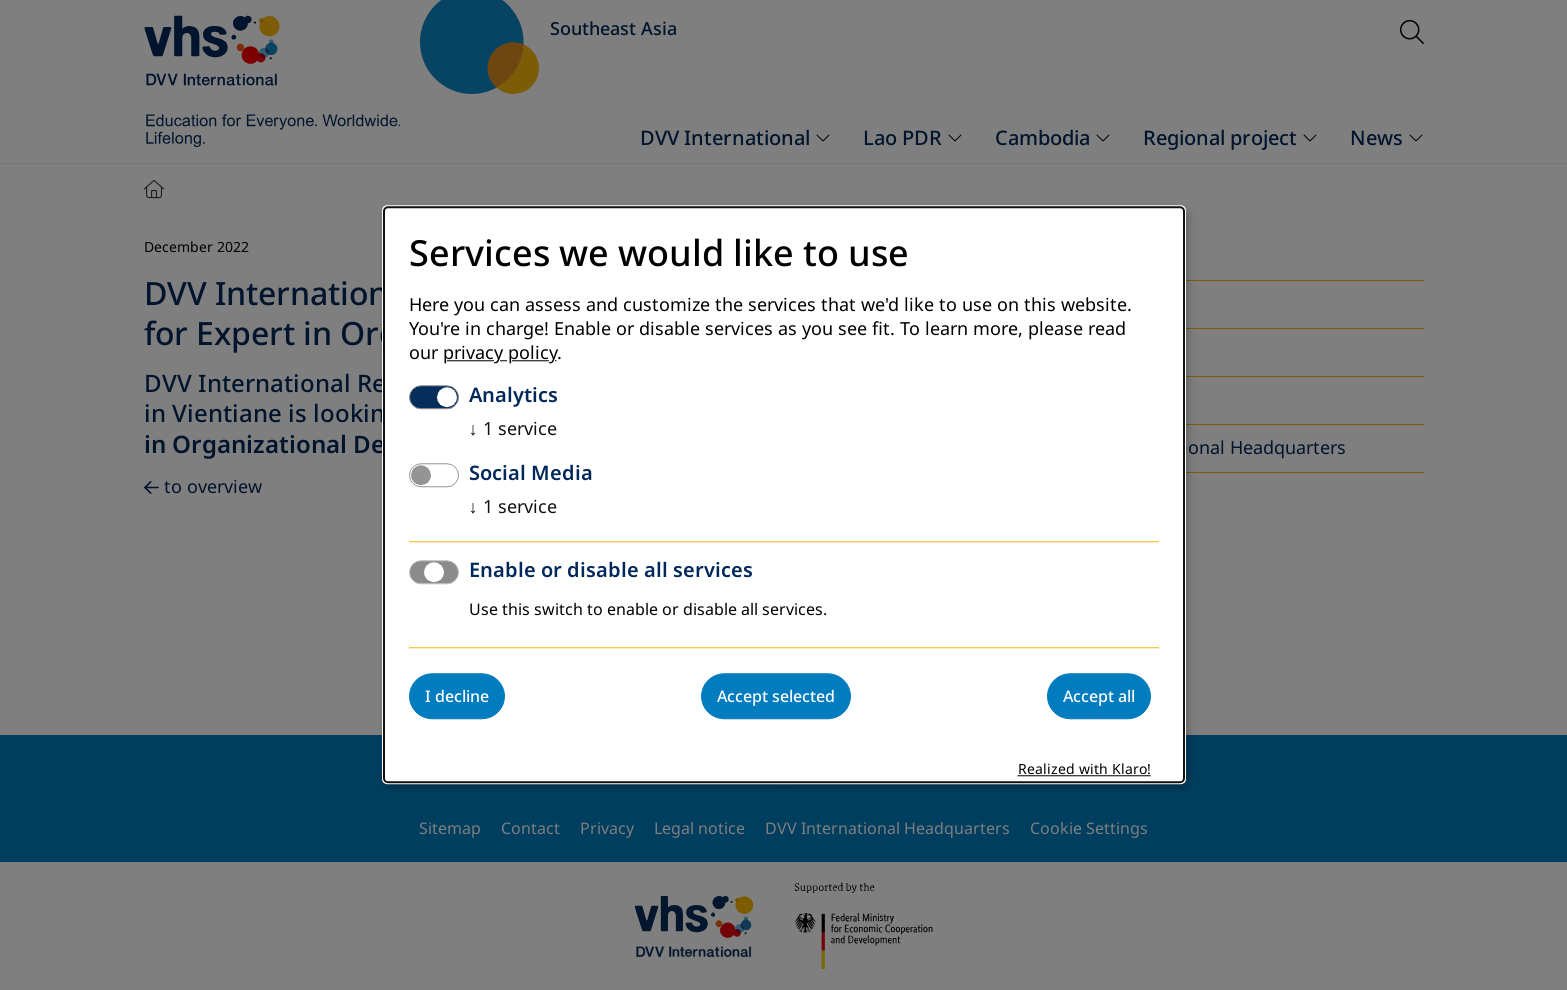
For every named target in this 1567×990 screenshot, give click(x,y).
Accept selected (776, 697)
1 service (513, 430)
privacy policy (500, 354)
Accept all (1099, 697)
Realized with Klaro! (1084, 770)
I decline (457, 697)
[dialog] (784, 494)
